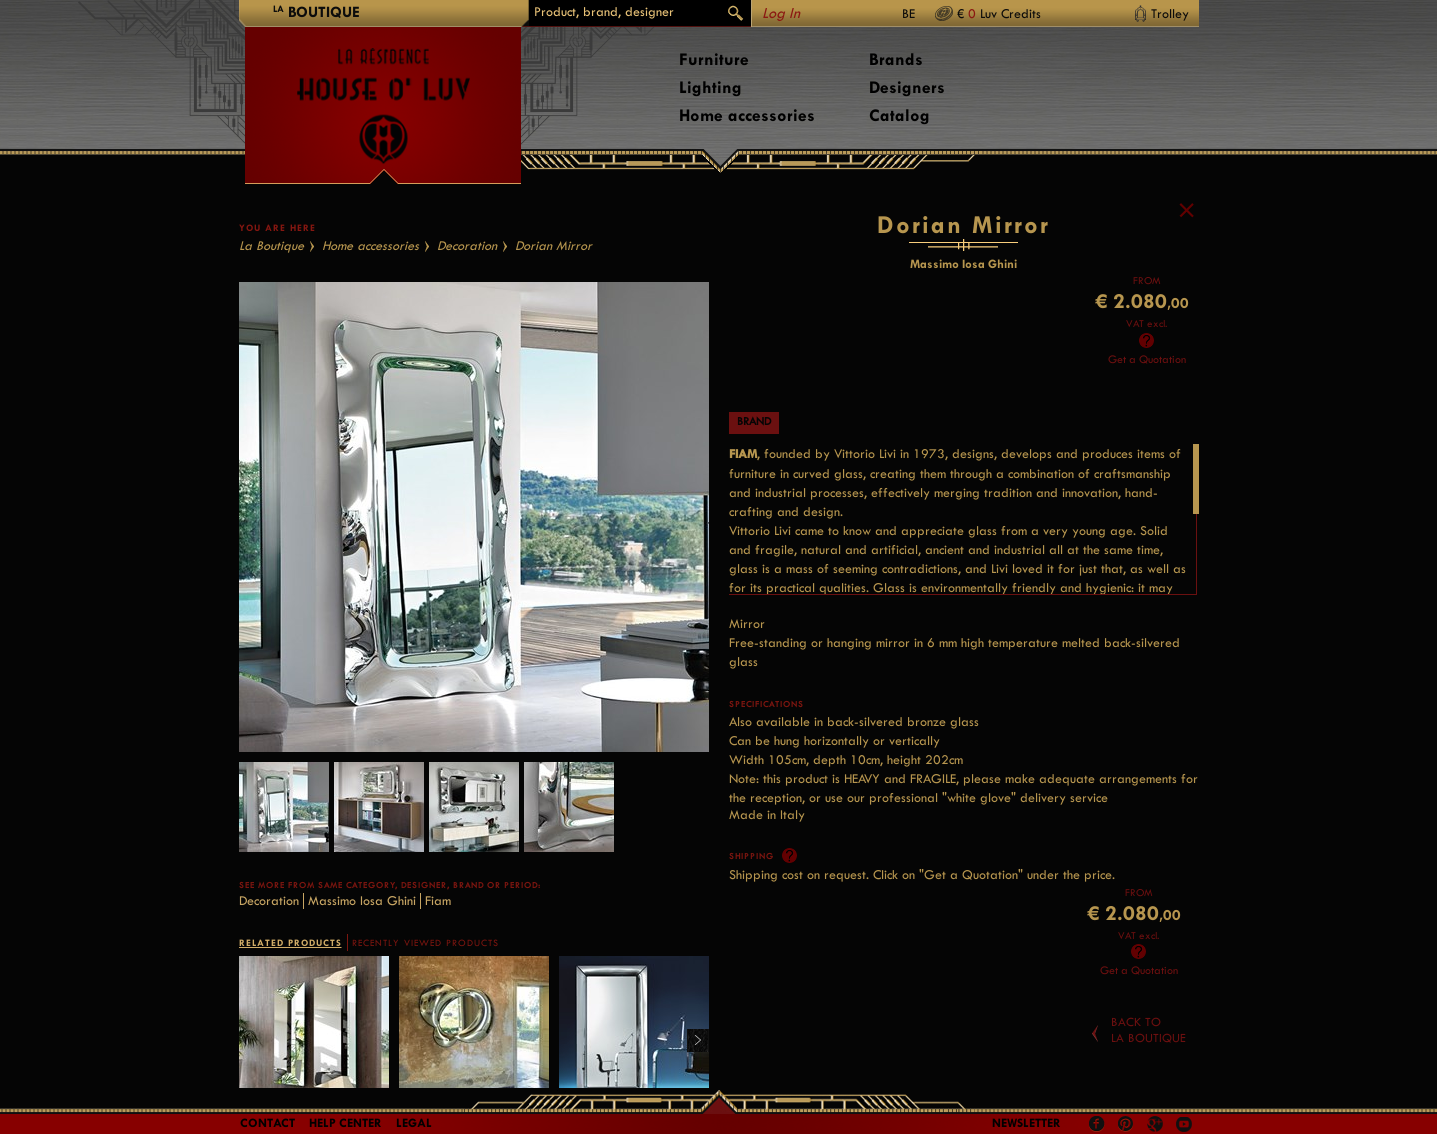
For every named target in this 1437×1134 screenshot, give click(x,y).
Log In (781, 13)
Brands (896, 59)
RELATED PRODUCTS (290, 942)
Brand (754, 421)
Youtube (1184, 1124)
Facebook (1097, 1124)
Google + (1157, 1125)
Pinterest (1126, 1124)
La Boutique (271, 245)
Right (690, 1041)
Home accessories (747, 115)
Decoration (467, 245)
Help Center (345, 1123)
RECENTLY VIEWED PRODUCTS (425, 943)
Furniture (714, 59)
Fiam (438, 900)
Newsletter (1026, 1123)
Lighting (710, 87)
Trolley (1170, 13)
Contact (267, 1123)
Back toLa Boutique (1148, 1030)
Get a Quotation (1147, 359)
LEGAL (414, 1123)
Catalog (899, 115)
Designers (907, 87)
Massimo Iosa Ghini (362, 900)
